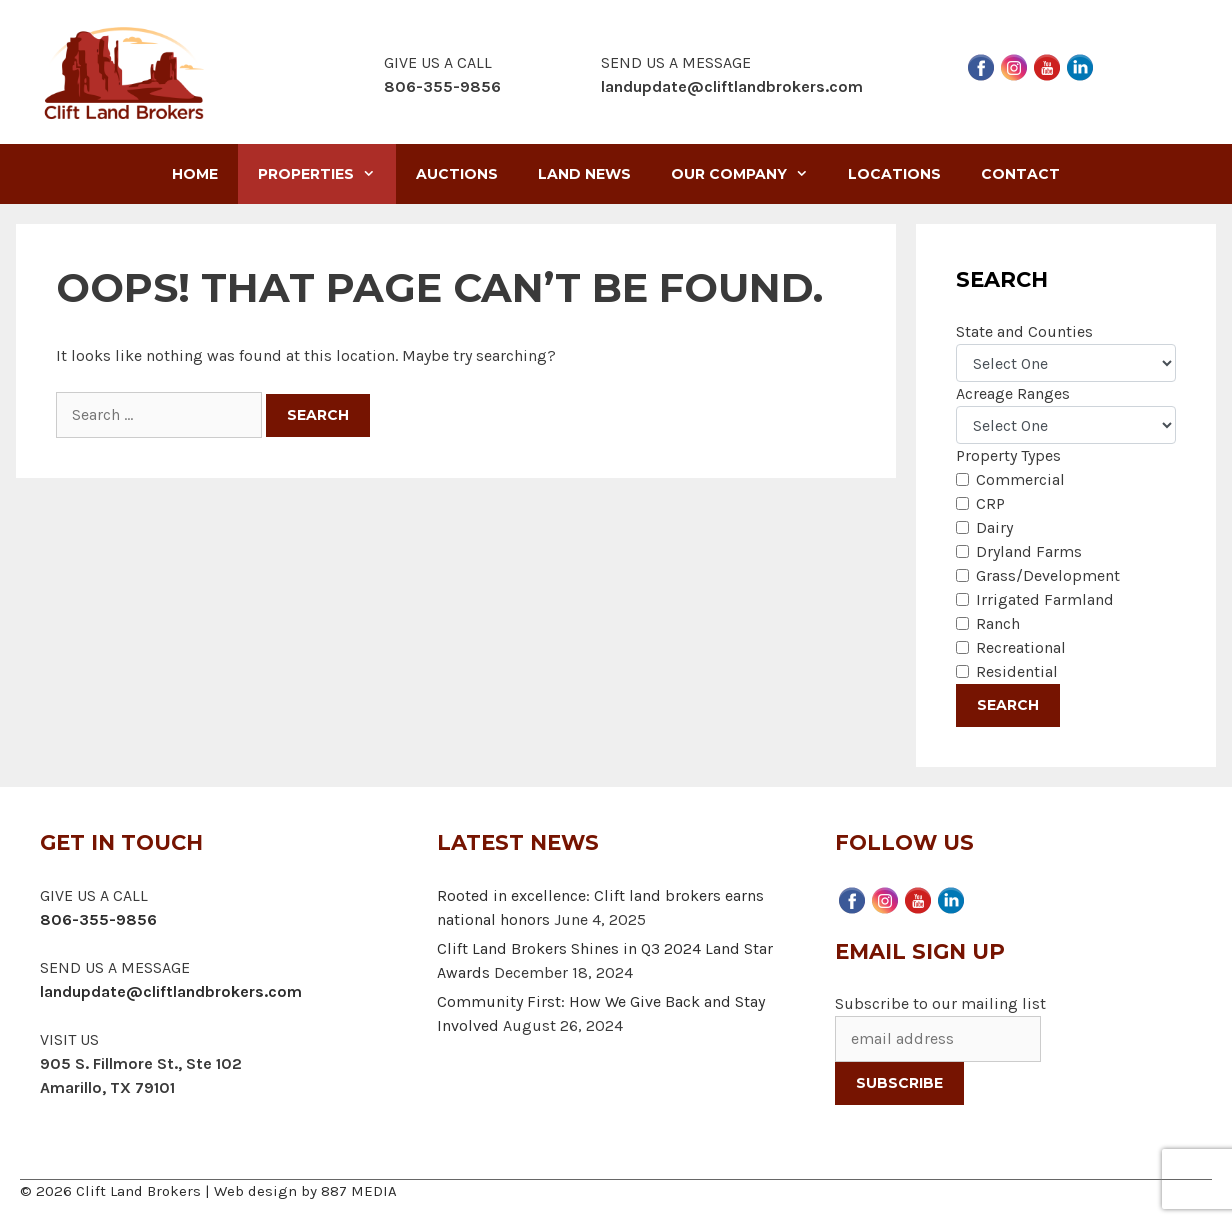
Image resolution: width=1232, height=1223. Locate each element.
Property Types (1008, 455)
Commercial (1020, 479)
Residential (1017, 671)
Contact (1020, 174)
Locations (894, 174)
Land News (584, 174)
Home (195, 174)
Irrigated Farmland (1045, 599)
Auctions (457, 174)
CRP (990, 503)
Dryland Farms (1029, 551)
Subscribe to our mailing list (940, 1003)
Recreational (1021, 647)
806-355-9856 (98, 919)
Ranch (998, 623)
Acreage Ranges (1013, 393)
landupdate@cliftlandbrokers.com (732, 86)
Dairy (994, 527)
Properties (326, 174)
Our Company (749, 174)
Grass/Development (1048, 575)
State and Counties (1024, 331)
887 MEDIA (359, 1191)
